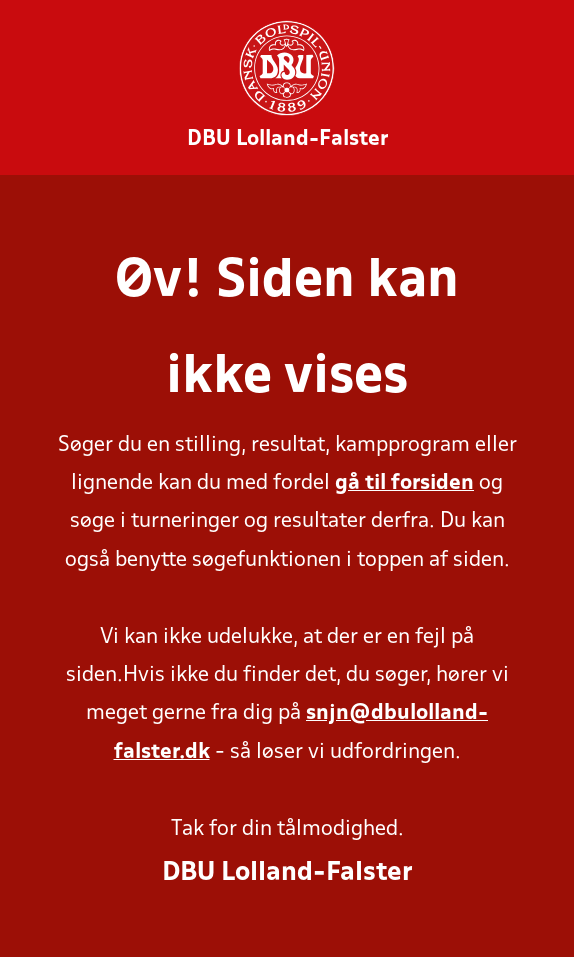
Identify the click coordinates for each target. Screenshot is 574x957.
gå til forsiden (404, 483)
